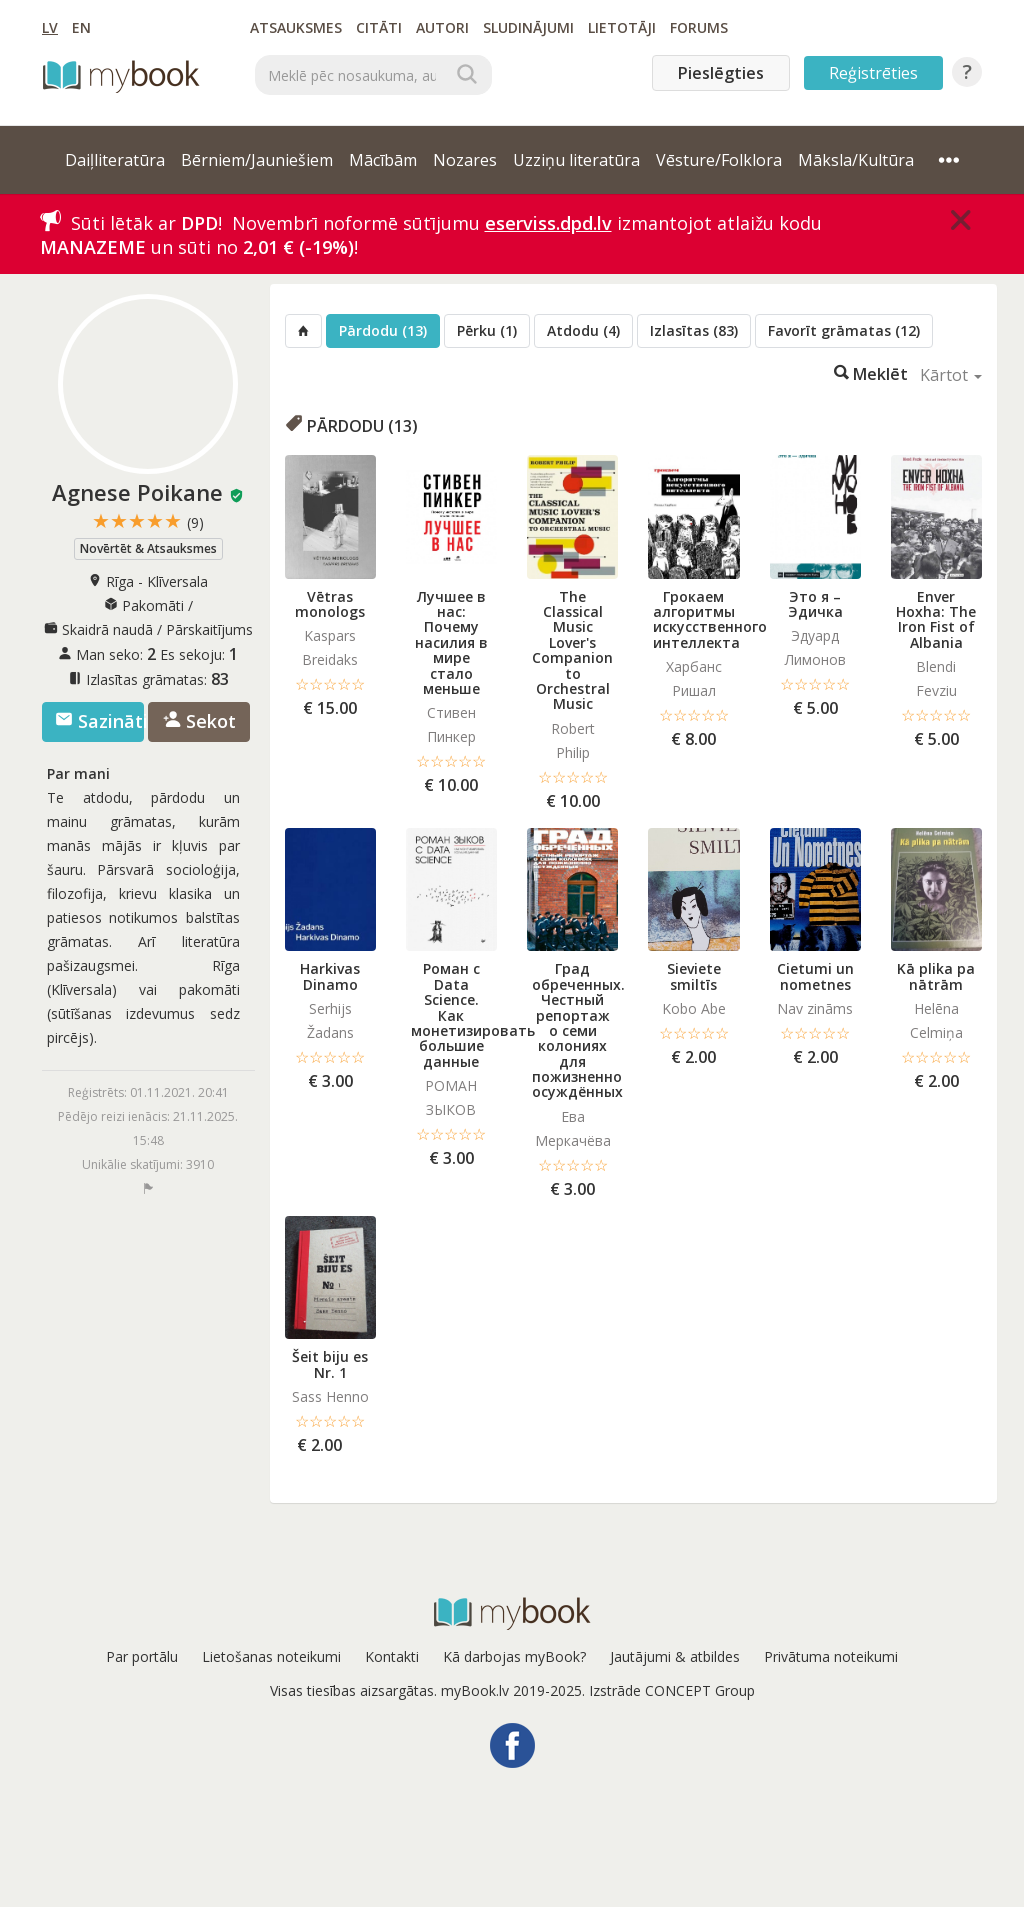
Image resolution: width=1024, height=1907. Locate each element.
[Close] (961, 220)
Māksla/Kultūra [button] (856, 160)
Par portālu (142, 1656)
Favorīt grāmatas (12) (844, 330)
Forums (699, 27)
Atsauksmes (296, 27)
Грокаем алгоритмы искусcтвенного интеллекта (710, 619)
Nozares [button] (465, 160)
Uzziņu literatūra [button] (576, 160)
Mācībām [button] (383, 160)
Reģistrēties (873, 73)
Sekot (199, 721)
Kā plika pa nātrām (936, 976)
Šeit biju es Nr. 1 (330, 1364)
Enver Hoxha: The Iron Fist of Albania (936, 619)
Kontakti (392, 1656)
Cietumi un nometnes (815, 976)
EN (81, 27)
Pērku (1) (487, 330)
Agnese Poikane (137, 492)
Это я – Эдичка (815, 604)
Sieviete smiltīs (694, 976)
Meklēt (871, 372)
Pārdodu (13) (383, 330)
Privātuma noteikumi (831, 1656)
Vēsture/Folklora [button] (719, 160)
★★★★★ (148, 521)
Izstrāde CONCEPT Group (672, 1690)
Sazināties (99, 721)
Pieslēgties (721, 73)
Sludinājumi (528, 27)
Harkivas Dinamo (330, 976)
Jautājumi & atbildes (675, 1656)
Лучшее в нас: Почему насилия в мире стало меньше (451, 642)
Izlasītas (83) (694, 330)
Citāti (379, 27)
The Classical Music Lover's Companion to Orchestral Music (572, 650)
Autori (442, 27)
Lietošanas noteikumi (271, 1656)
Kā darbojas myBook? (514, 1656)
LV (50, 27)
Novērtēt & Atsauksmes (148, 548)
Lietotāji (622, 27)
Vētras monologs (330, 604)
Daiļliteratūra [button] (115, 160)
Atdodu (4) (583, 330)
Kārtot (951, 375)
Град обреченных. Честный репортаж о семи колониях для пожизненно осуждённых (578, 1030)
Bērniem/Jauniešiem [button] (257, 160)
